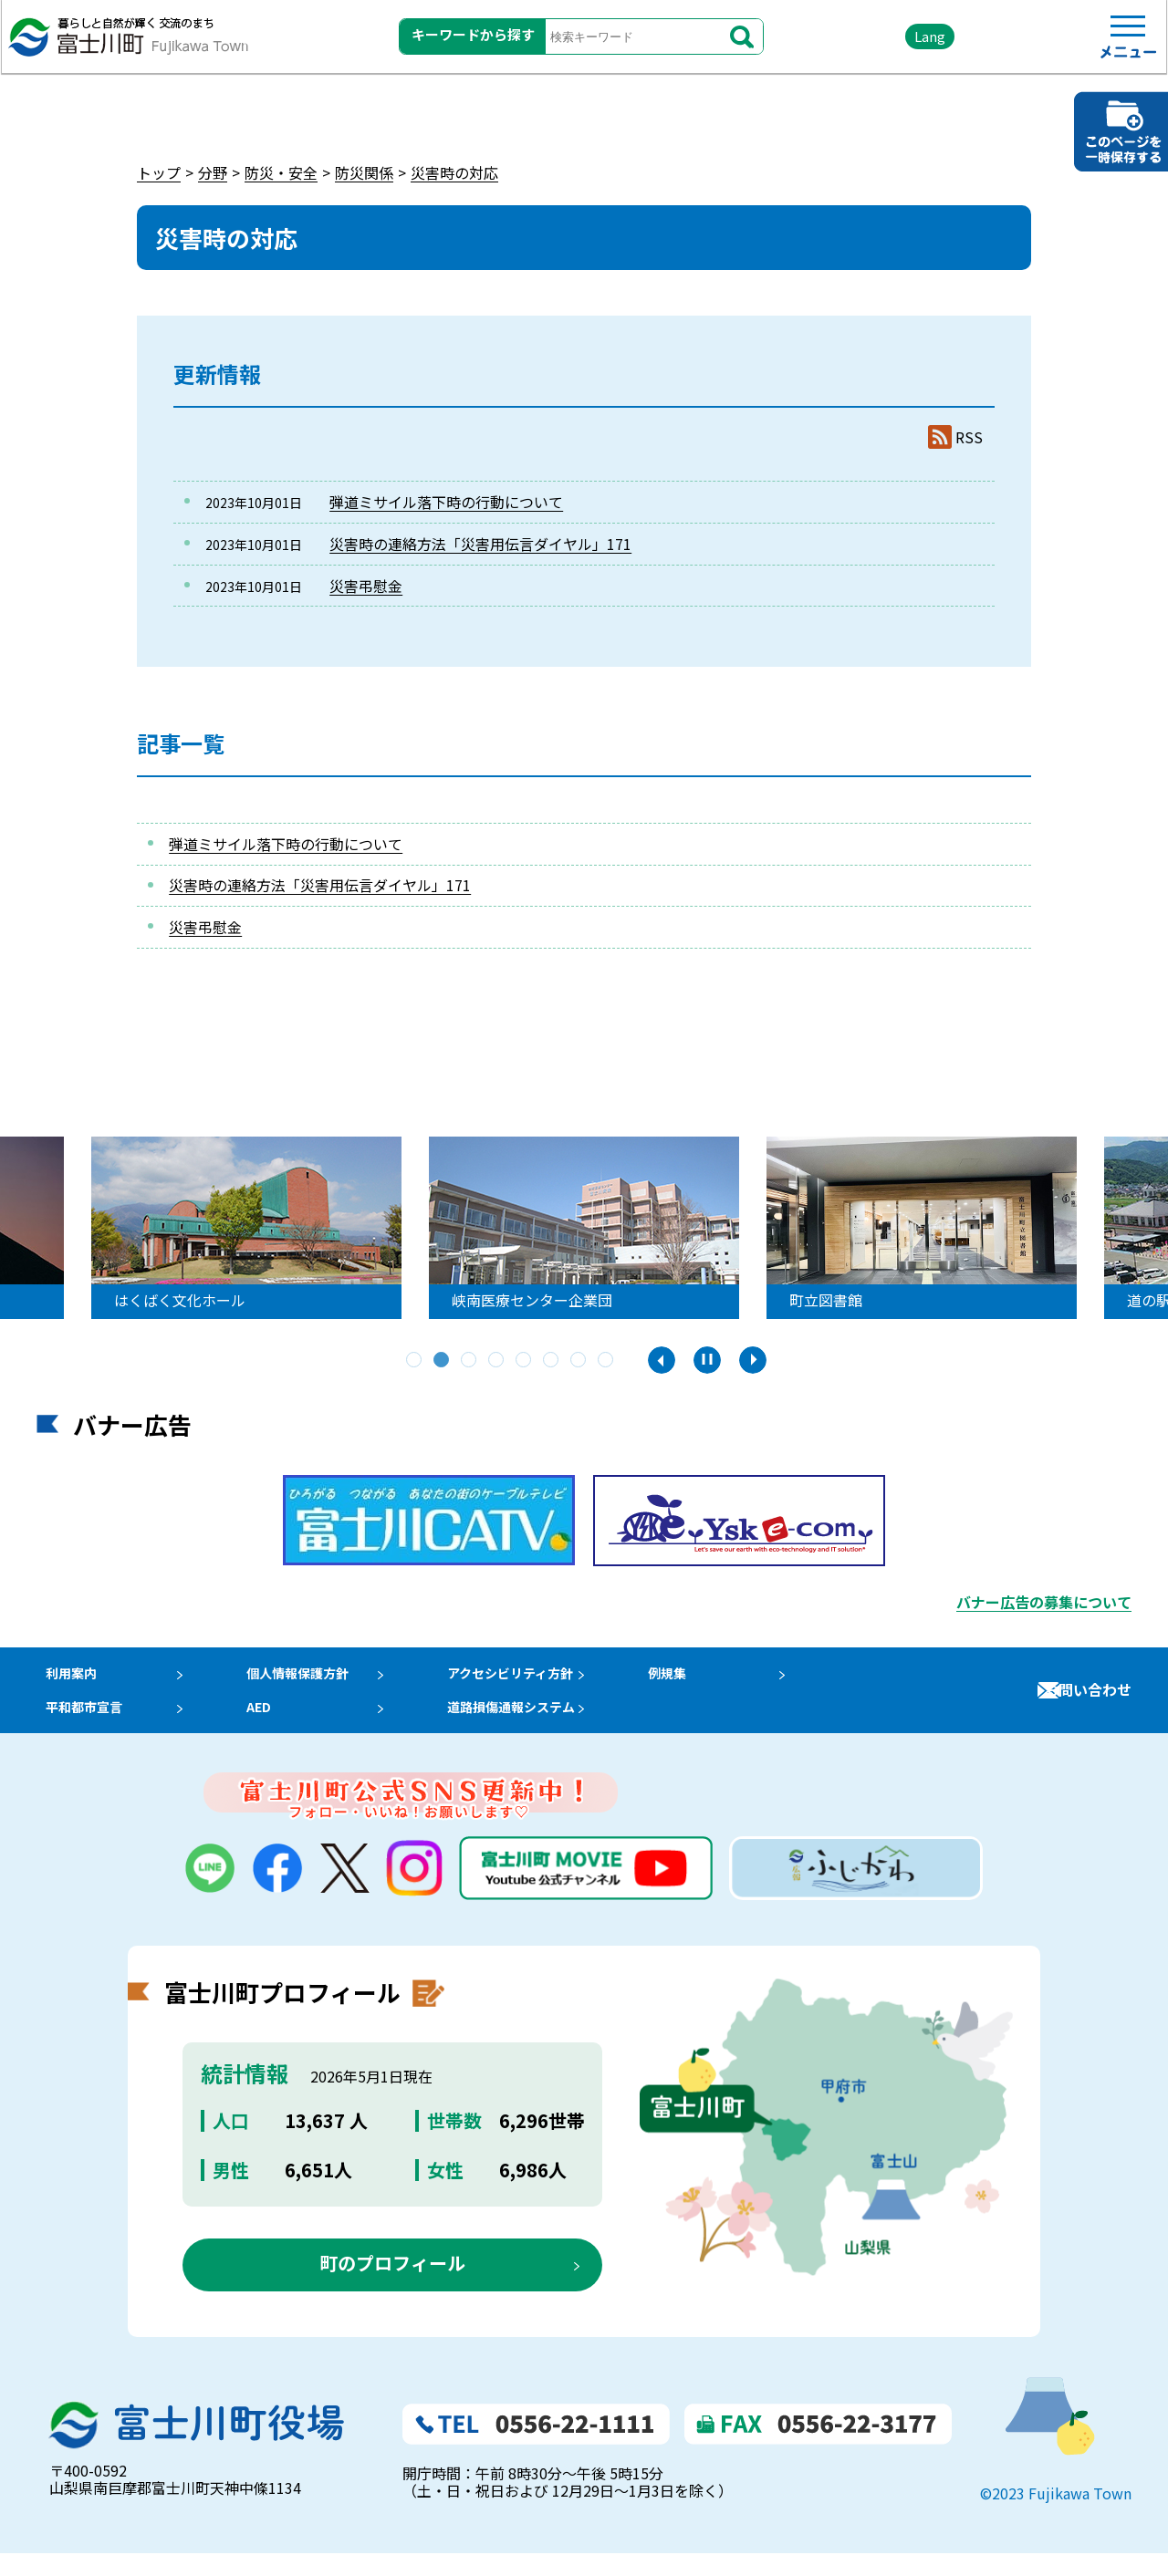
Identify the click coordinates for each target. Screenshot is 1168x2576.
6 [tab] (552, 1361)
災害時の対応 (454, 172)
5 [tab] (525, 1361)
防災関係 (364, 172)
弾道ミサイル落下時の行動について (446, 502)
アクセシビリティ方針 (537, 1678)
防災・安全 (281, 172)
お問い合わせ (1088, 1701)
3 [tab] (470, 1361)
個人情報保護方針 (309, 1678)
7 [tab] (579, 1361)
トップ (159, 172)
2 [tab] (442, 1361)
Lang (876, 45)
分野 (212, 172)
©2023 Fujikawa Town (1056, 2516)
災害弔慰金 (365, 586)
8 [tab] (607, 1361)
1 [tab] (415, 1361)
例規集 (702, 1678)
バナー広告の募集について (1044, 1602)
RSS (969, 437)
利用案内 (65, 1678)
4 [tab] (497, 1361)
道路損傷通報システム (538, 1723)
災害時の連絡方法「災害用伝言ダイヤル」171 (480, 544)
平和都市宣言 (80, 1723)
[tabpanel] (525, 1228)
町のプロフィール (392, 2285)
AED (265, 1723)
